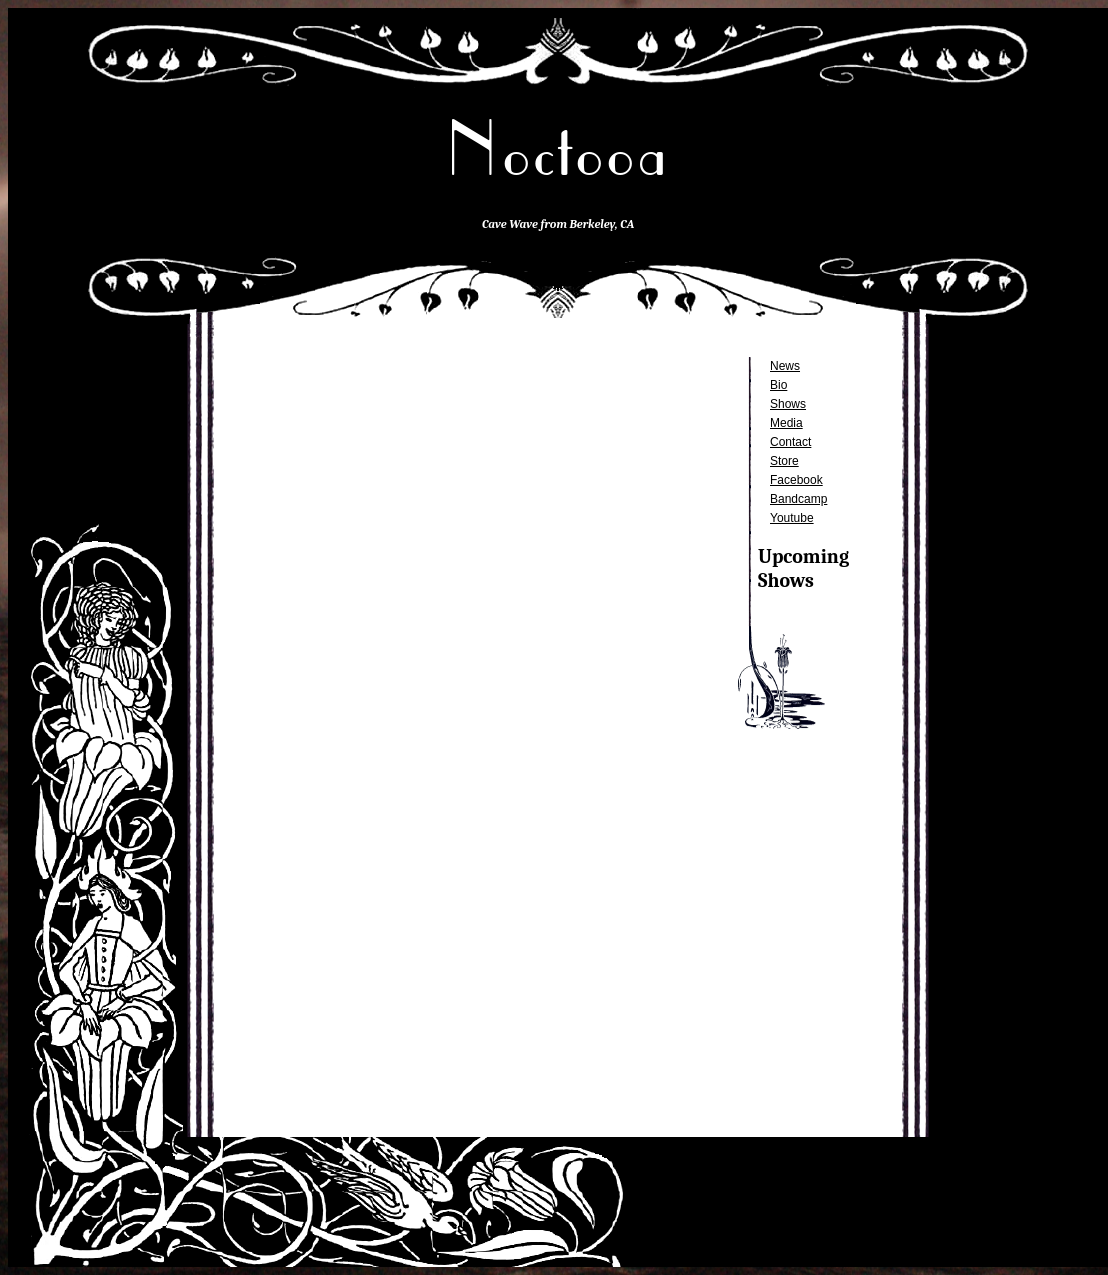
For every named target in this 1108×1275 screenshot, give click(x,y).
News (785, 366)
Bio (778, 385)
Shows (788, 404)
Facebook (796, 480)
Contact (790, 442)
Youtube (792, 518)
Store (784, 461)
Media (786, 423)
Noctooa (558, 149)
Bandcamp (798, 499)
